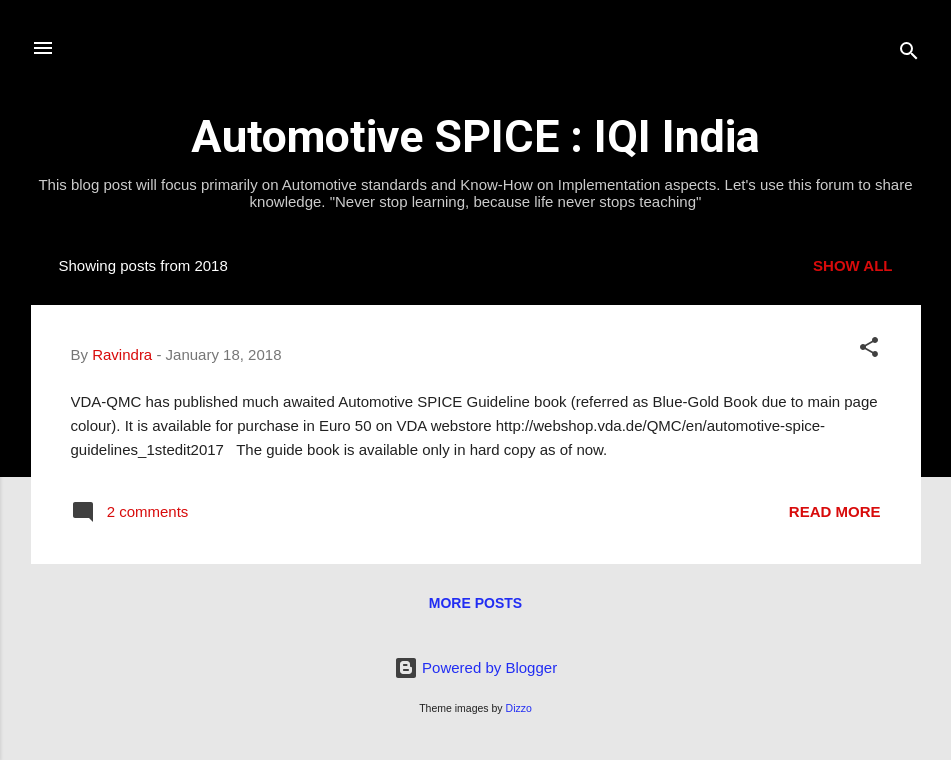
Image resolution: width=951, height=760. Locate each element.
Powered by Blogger (475, 667)
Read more (835, 511)
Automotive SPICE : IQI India (475, 136)
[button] (869, 350)
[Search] (909, 54)
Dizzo (519, 708)
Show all (852, 265)
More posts (475, 603)
